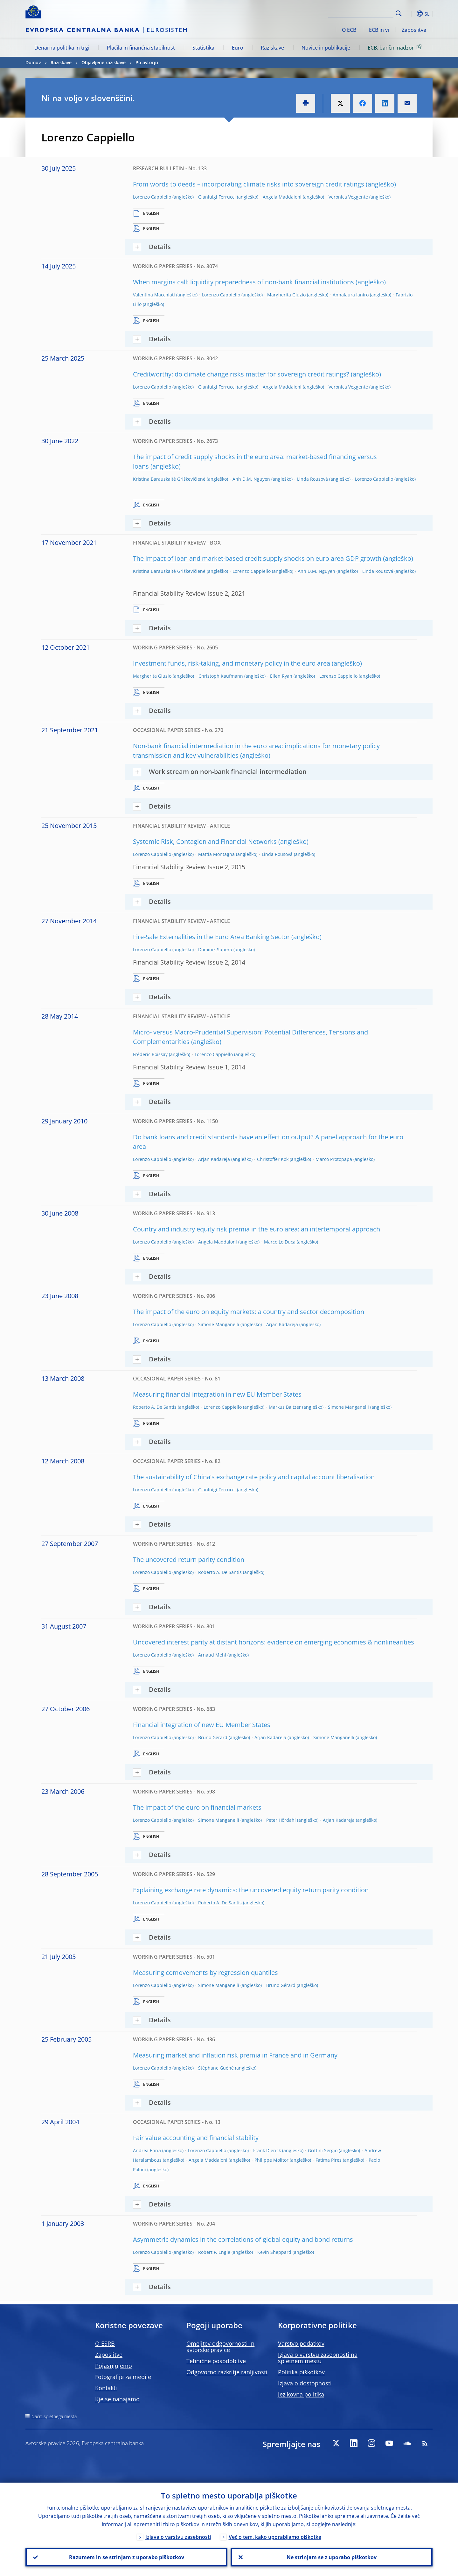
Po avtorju (146, 62)
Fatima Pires (329, 2160)
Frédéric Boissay (150, 1054)
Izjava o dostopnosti (305, 2383)
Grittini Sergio (322, 2150)
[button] (410, 13)
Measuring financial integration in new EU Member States (217, 1394)
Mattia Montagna (216, 854)
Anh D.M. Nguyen (251, 479)
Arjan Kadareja (214, 1159)
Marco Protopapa (334, 1159)
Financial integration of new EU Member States (201, 1724)
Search (398, 13)
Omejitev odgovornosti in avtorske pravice (220, 2347)
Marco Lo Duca (279, 1242)
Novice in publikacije (326, 47)
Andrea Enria (147, 2150)
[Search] (361, 12)
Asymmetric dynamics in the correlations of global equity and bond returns (243, 2239)
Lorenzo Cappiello (152, 197)
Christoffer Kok (272, 1159)
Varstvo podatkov (301, 2343)
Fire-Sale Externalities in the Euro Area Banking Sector (211, 936)
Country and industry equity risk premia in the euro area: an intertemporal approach (256, 1229)
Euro (237, 47)
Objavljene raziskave (103, 62)
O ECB (349, 29)
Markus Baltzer (285, 1407)
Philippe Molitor (271, 2160)
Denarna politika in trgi (61, 47)
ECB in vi (379, 29)
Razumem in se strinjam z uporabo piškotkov (126, 2557)
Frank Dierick (267, 2150)
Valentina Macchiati (154, 295)
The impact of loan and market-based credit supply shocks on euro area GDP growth (257, 558)
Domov (33, 62)
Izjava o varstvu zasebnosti (178, 2536)
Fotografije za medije (123, 2377)
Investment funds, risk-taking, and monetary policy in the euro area (231, 663)
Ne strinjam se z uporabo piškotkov (332, 2557)
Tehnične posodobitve (216, 2361)
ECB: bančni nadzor (396, 47)
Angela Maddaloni (282, 197)
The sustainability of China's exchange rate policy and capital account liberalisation (254, 1477)
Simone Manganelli (218, 1324)
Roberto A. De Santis (155, 1407)
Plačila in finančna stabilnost (141, 47)
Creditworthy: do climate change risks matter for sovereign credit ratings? (241, 374)
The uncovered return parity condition (188, 1559)
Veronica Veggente (348, 197)
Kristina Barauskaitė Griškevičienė (169, 479)
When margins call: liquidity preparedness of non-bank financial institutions (243, 282)
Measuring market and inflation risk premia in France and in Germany (235, 2055)
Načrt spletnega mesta (54, 2416)
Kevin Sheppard (274, 2252)
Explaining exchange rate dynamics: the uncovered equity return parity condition (251, 1890)
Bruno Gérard (212, 1737)
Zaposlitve (414, 29)
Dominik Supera (215, 949)
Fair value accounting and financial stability (196, 2137)
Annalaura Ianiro (351, 295)
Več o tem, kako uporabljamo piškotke (275, 2536)
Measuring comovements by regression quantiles (205, 1972)
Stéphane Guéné (216, 2068)
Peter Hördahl (281, 1820)
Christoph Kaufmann (220, 676)
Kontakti (106, 2388)
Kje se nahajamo (117, 2399)
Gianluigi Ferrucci (217, 197)
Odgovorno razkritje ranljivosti (226, 2372)
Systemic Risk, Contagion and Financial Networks (205, 841)
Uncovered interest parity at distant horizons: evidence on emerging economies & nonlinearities (273, 1642)
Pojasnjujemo (113, 2365)
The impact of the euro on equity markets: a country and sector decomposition (248, 1311)
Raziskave (272, 47)
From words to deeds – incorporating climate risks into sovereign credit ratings (248, 184)
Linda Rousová (312, 479)
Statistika (203, 47)
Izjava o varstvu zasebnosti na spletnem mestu (317, 2358)
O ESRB (105, 2343)
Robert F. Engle (214, 2252)
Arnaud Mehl (212, 1655)
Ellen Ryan (281, 676)
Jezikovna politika (301, 2394)
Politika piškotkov (301, 2372)
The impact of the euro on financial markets (197, 1807)
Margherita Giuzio (286, 295)
